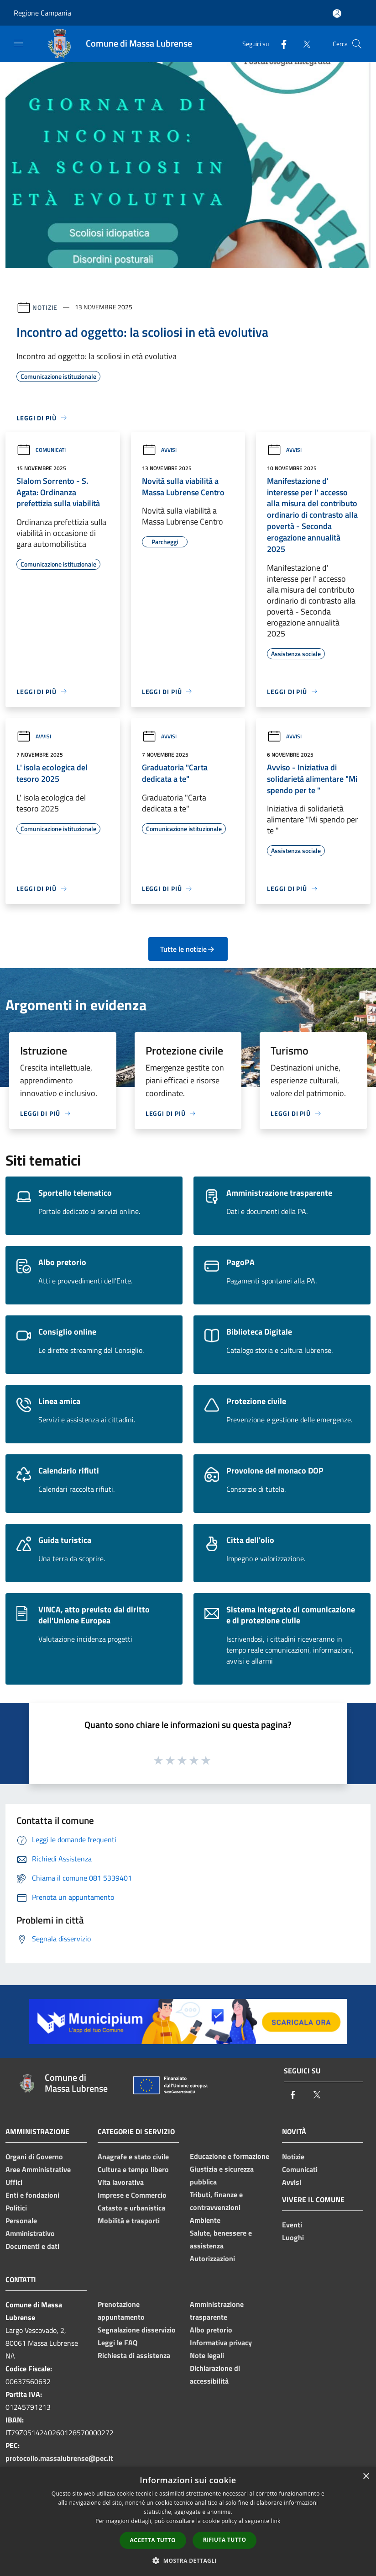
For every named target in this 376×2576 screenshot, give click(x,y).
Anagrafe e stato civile (133, 2156)
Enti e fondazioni (32, 2194)
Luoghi (293, 2237)
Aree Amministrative (38, 2169)
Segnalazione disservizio (137, 2329)
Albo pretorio (211, 2329)
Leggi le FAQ (117, 2342)
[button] (188, 2560)
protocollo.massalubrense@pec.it (59, 2458)
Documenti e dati (32, 2246)
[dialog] (188, 2521)
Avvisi (159, 449)
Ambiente (205, 2220)
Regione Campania (42, 12)
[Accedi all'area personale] (337, 13)
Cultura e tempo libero (133, 2169)
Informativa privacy (221, 2342)
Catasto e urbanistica (131, 2207)
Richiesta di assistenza (134, 2355)
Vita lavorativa (121, 2182)
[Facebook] (280, 43)
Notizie (44, 307)
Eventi (292, 2224)
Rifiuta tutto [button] (224, 2540)
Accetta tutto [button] (153, 2540)
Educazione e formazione (229, 2156)
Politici (16, 2207)
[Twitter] (303, 43)
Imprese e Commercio (132, 2194)
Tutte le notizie (187, 948)
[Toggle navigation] (18, 42)
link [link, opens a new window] (276, 2521)
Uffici (13, 2182)
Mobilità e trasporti (129, 2220)
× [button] (365, 2476)
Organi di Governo (34, 2156)
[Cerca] (356, 43)
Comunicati (41, 449)
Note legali (207, 2355)
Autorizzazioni (212, 2258)
